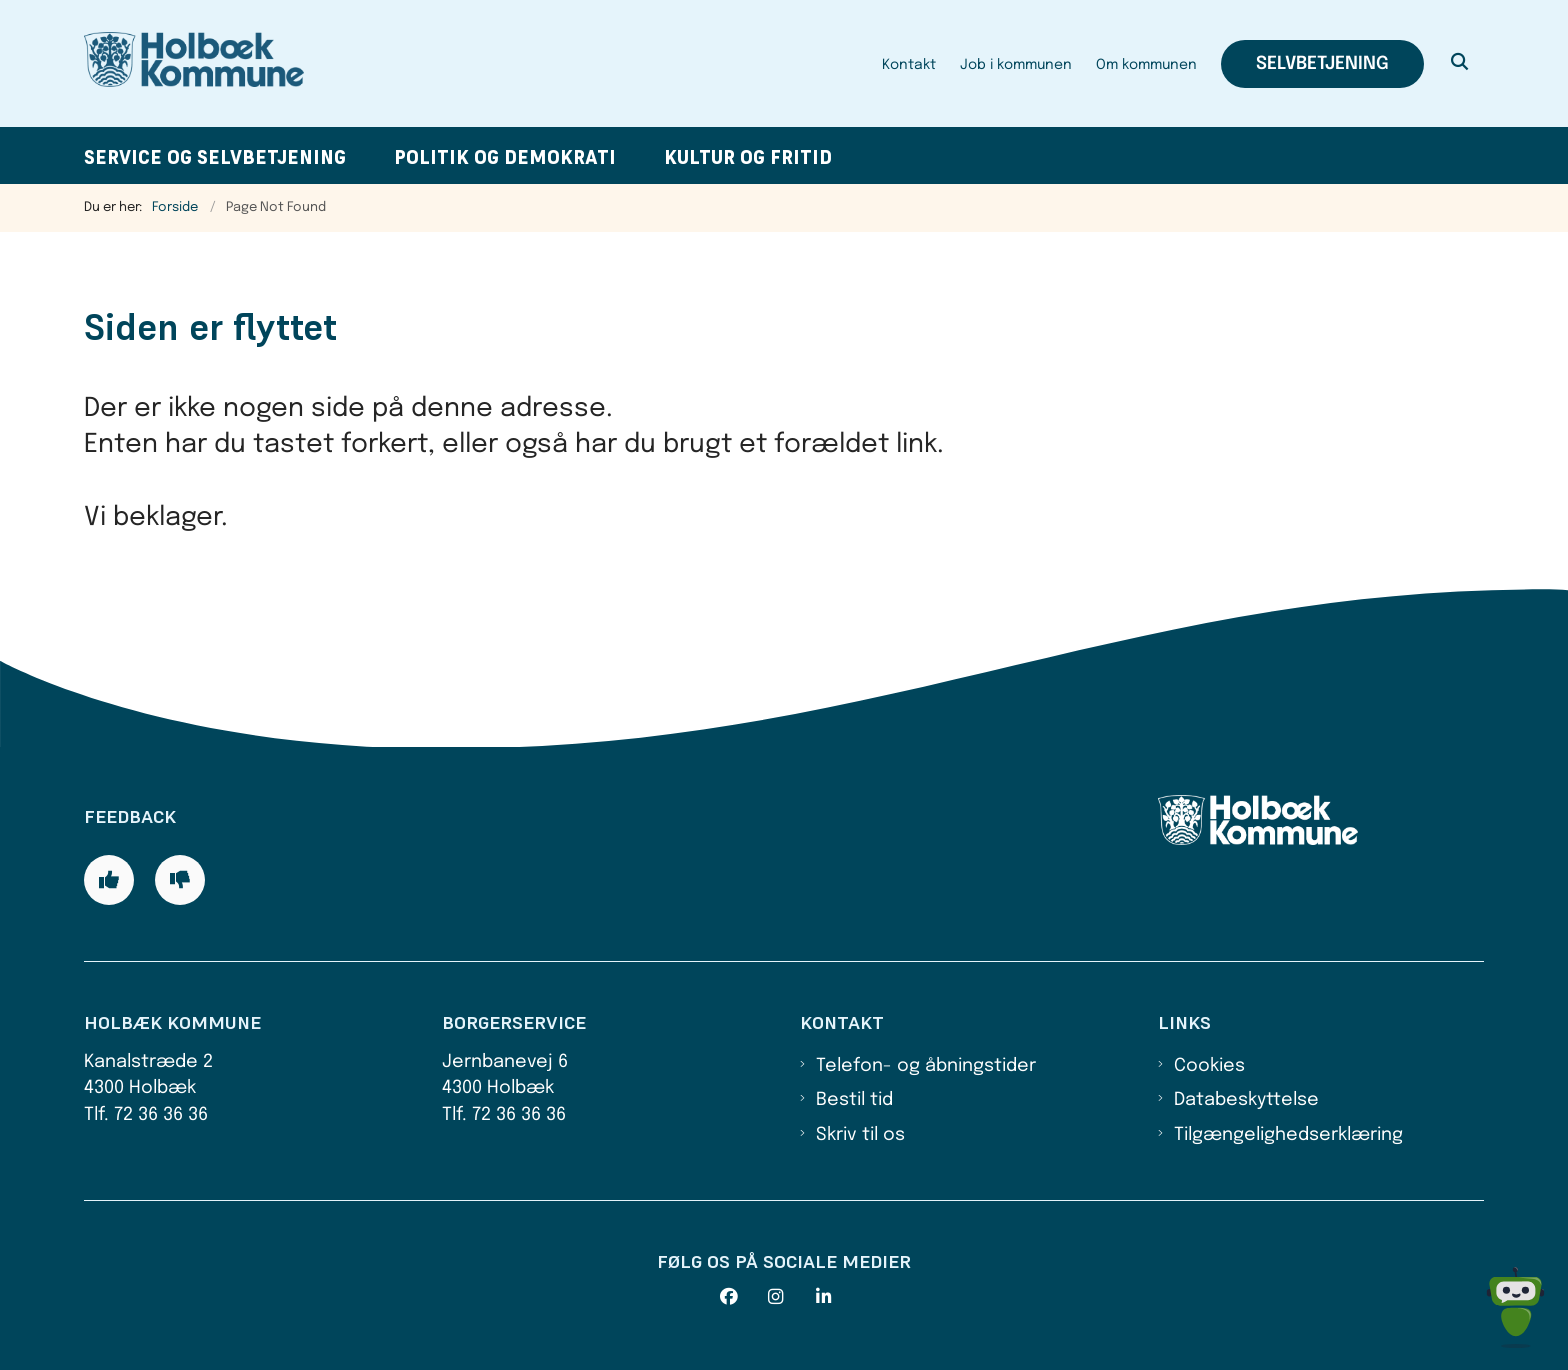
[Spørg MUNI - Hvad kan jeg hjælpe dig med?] (1515, 1307)
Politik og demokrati (505, 157)
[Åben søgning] (1460, 64)
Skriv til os (860, 1135)
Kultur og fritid (748, 157)
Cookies (1209, 1066)
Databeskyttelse (1246, 1100)
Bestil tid (854, 1100)
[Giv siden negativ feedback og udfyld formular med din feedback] (180, 880)
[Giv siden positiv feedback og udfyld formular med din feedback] (109, 880)
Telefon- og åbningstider (926, 1066)
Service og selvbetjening (215, 157)
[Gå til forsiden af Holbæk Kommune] (194, 63)
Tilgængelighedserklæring (1288, 1135)
